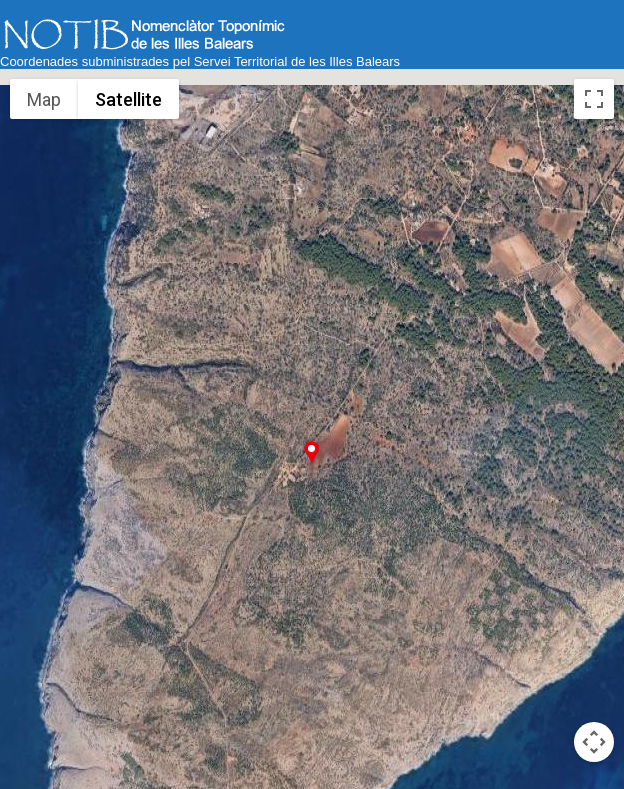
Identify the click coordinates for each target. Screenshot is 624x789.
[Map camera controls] (594, 742)
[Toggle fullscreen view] (594, 99)
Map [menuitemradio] (44, 99)
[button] (311, 451)
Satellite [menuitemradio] (128, 99)
